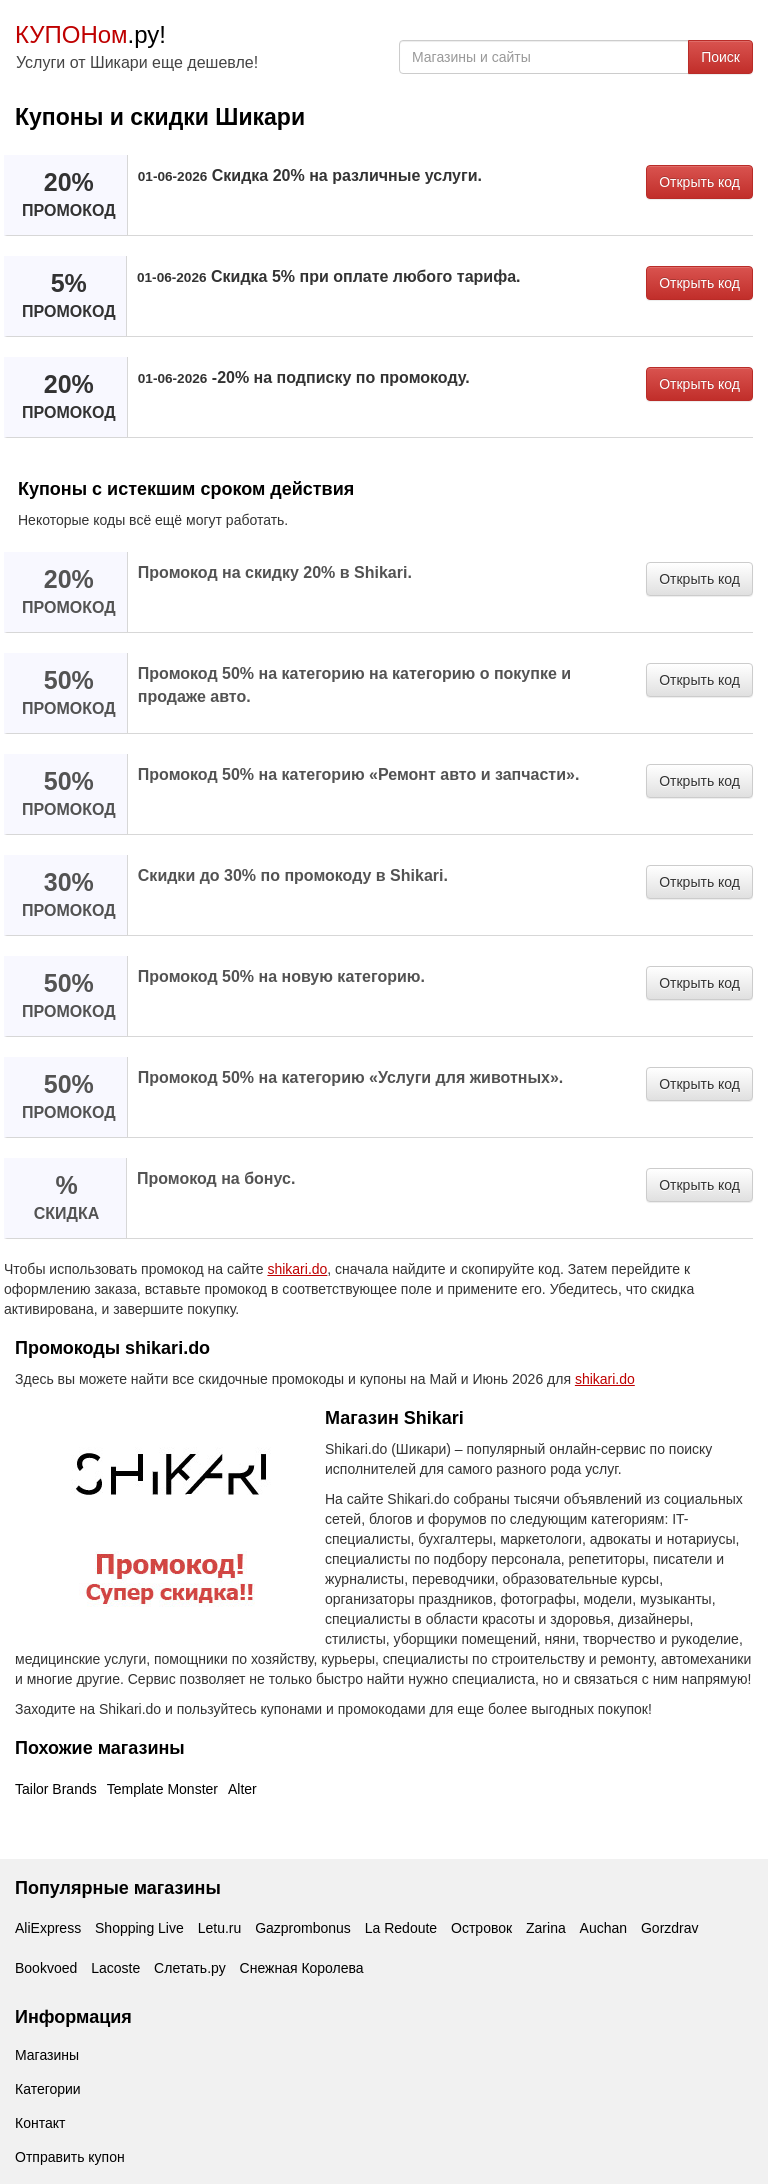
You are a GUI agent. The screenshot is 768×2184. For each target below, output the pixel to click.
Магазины (47, 2055)
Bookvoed (46, 1968)
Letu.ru (220, 1928)
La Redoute (401, 1928)
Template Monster (162, 1789)
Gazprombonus (303, 1928)
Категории (48, 2089)
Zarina (546, 1928)
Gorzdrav (670, 1928)
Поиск (720, 57)
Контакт (40, 2123)
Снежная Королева (302, 1968)
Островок (481, 1928)
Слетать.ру (190, 1968)
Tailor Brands (56, 1789)
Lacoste (115, 1968)
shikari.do (297, 1269)
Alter (242, 1789)
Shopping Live (139, 1928)
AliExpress (48, 1928)
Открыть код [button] (699, 182)
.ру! (90, 34)
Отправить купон (70, 2157)
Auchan (603, 1928)
